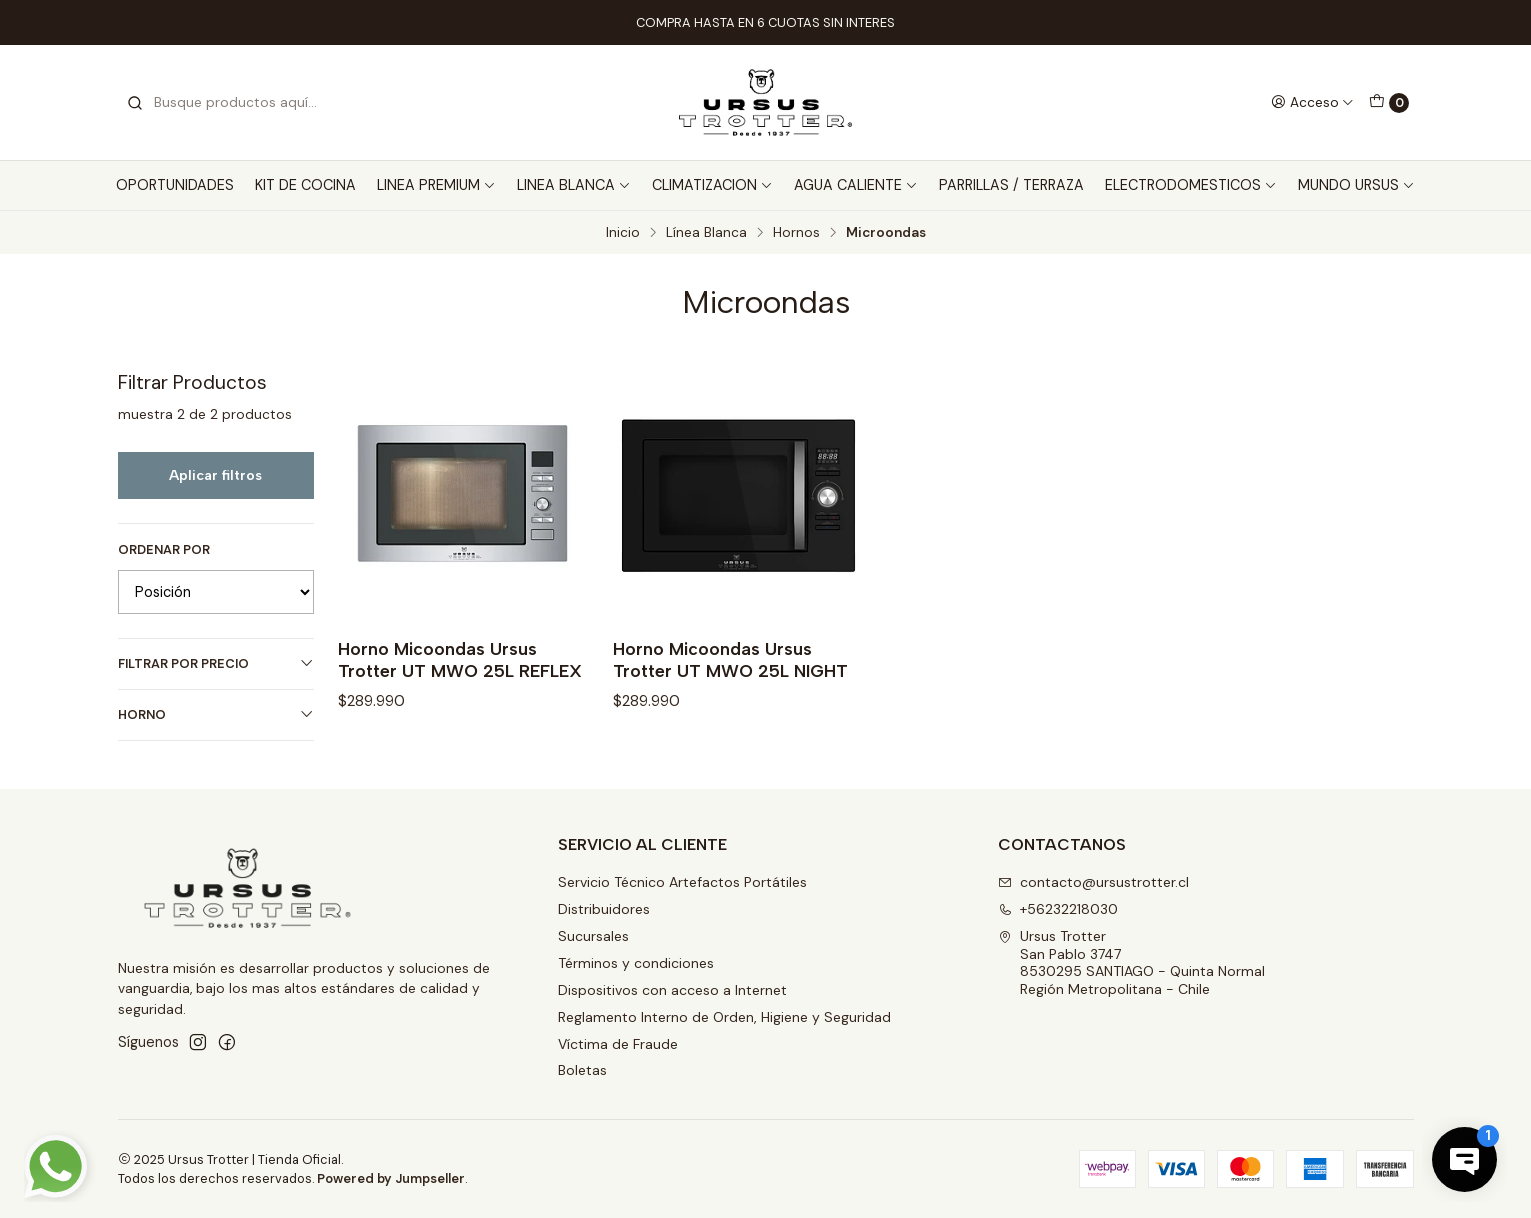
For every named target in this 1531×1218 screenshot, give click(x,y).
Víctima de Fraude (618, 1044)
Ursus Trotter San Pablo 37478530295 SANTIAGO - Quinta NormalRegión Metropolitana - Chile (1131, 962)
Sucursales (593, 936)
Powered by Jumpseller (391, 1178)
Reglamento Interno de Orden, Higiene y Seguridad (724, 1017)
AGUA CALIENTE (856, 185)
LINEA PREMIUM (436, 185)
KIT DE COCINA (305, 185)
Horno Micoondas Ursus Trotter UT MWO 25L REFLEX (460, 659)
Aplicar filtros (215, 475)
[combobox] (228, 103)
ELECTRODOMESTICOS (1191, 185)
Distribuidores (604, 909)
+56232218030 (1058, 909)
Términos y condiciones (636, 963)
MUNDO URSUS (1356, 185)
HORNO (216, 714)
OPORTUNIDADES (175, 185)
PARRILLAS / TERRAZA (1011, 185)
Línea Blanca (706, 233)
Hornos (796, 233)
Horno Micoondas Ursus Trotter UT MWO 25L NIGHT (730, 659)
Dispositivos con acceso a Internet (672, 990)
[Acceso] (1312, 102)
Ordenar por (164, 550)
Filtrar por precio (216, 663)
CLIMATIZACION (712, 185)
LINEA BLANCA (574, 185)
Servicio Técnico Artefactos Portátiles (682, 882)
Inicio (623, 233)
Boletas (582, 1070)
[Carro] (1389, 103)
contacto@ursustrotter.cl (1093, 882)
